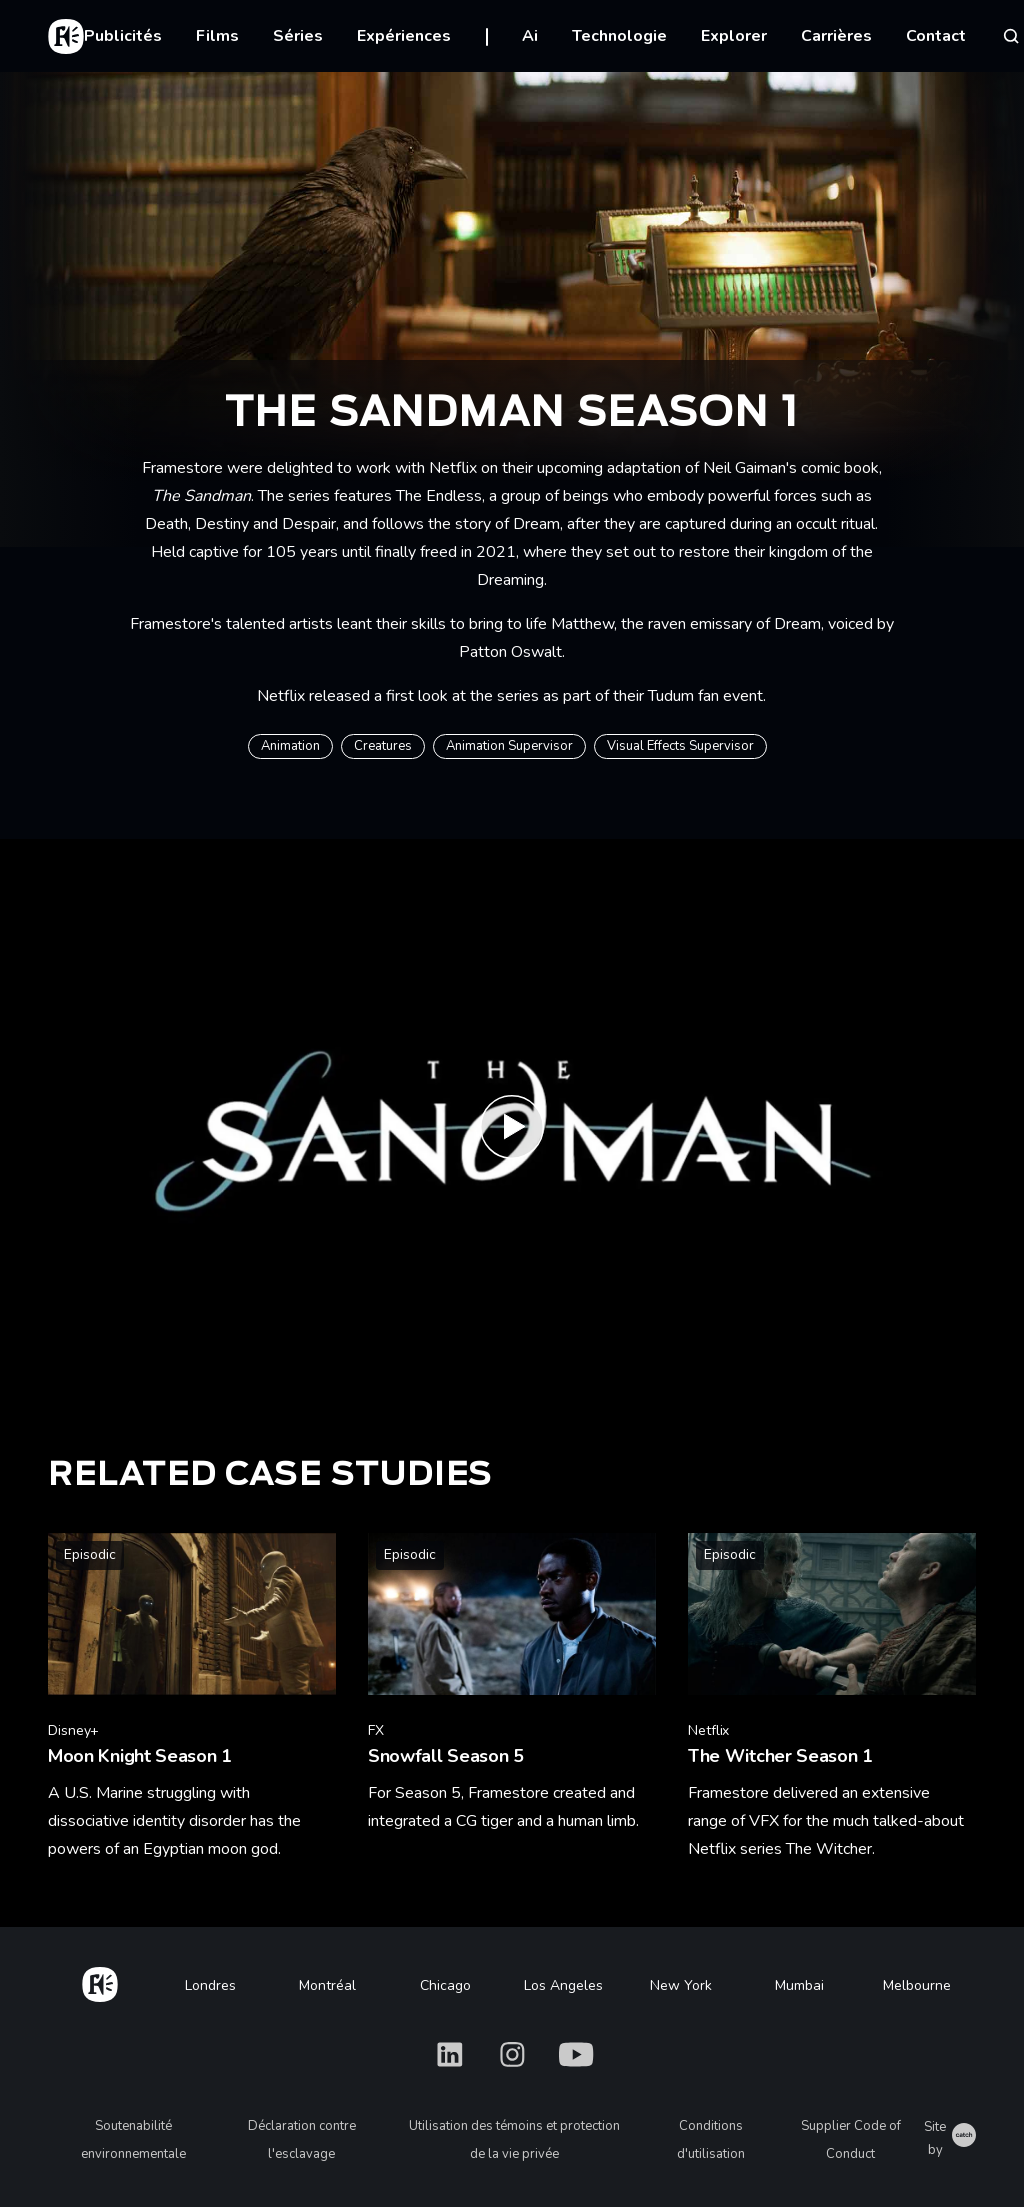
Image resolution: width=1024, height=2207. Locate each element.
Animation (290, 746)
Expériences (404, 36)
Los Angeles (563, 1985)
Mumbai (799, 1985)
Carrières (836, 36)
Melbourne (917, 1985)
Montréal (327, 1985)
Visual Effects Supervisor (680, 746)
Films (217, 36)
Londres (210, 1985)
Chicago (445, 1985)
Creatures (383, 746)
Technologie (619, 36)
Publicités (123, 36)
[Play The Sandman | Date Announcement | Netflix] (512, 1132)
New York (681, 1985)
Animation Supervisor (509, 746)
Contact (936, 36)
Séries (298, 36)
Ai (530, 36)
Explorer (734, 36)
